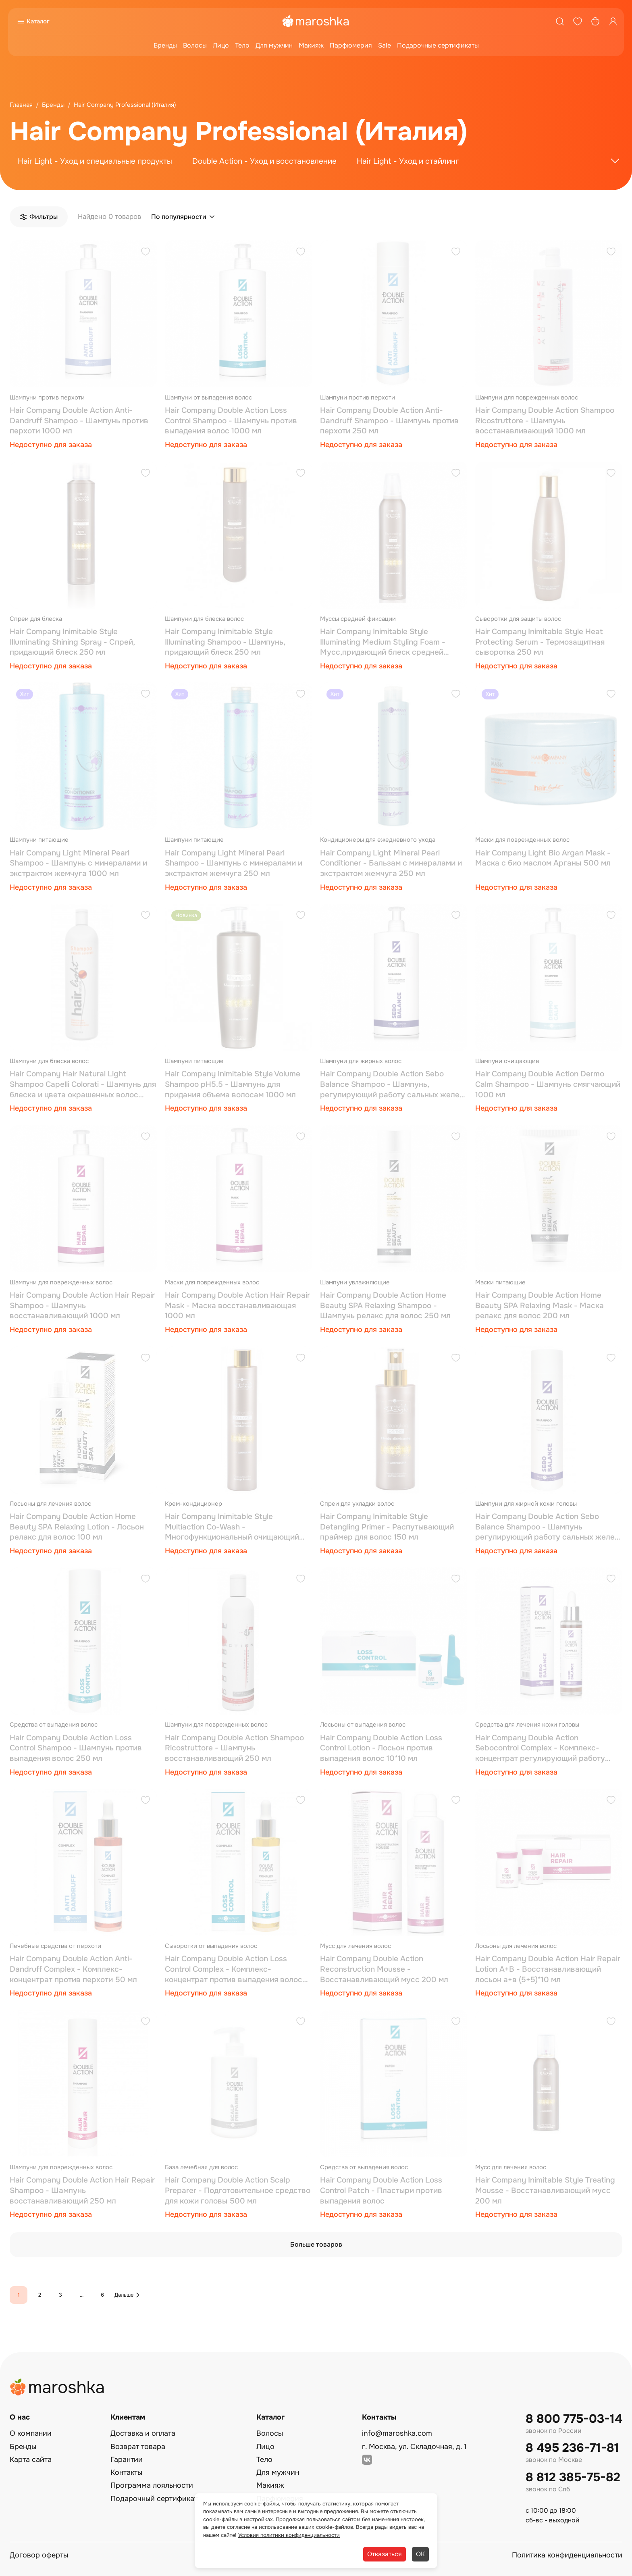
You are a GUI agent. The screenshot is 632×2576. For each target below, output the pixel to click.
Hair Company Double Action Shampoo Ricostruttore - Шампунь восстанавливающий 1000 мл (544, 421)
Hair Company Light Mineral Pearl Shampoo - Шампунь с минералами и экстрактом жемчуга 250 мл (233, 863)
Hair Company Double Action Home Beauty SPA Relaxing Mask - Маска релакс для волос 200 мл (539, 1305)
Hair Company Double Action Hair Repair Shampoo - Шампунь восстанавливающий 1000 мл (82, 1305)
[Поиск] (560, 21)
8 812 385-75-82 (573, 2477)
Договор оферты (39, 2555)
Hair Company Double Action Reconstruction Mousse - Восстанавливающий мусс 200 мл (384, 1969)
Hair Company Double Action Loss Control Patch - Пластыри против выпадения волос (381, 2190)
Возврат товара (137, 2446)
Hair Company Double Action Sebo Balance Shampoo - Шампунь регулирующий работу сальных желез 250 (547, 1527)
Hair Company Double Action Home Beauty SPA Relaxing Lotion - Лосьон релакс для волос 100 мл (77, 1527)
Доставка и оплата (142, 2433)
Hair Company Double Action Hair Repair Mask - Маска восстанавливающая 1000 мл (237, 1305)
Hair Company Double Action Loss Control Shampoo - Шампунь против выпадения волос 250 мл (76, 1748)
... (81, 2294)
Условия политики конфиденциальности (289, 2535)
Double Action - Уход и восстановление (264, 161)
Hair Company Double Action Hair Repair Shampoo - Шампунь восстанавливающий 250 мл (82, 2190)
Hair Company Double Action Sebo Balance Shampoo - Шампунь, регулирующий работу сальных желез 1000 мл (392, 1084)
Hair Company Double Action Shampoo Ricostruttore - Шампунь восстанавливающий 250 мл (234, 1748)
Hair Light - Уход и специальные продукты (95, 161)
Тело (242, 45)
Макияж (311, 45)
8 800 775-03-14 (574, 2419)
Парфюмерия (351, 45)
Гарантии (126, 2459)
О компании (31, 2433)
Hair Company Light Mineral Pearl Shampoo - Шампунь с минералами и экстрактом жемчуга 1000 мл (78, 863)
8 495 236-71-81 (572, 2448)
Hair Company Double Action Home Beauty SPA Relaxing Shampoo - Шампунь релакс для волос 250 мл (385, 1305)
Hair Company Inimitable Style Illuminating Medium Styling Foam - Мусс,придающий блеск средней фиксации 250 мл (382, 642)
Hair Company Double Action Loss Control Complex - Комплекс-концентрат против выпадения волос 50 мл (233, 1969)
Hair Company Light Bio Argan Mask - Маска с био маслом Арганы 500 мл (543, 858)
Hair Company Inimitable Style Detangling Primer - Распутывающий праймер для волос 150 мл (387, 1527)
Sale (384, 45)
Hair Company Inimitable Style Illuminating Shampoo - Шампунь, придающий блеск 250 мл (225, 642)
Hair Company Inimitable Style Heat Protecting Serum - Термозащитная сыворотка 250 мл (540, 642)
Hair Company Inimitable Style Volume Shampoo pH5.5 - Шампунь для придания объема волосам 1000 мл (232, 1084)
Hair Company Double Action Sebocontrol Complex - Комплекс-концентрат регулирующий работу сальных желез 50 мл (540, 1748)
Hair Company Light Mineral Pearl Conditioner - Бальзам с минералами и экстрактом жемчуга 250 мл (391, 863)
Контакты (126, 2472)
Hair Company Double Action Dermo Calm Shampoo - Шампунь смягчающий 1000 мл (547, 1084)
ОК (420, 2554)
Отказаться (384, 2554)
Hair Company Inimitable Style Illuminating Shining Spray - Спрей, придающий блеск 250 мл (72, 642)
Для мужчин (274, 45)
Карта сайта (31, 2459)
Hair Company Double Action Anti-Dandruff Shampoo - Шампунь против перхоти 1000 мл (79, 421)
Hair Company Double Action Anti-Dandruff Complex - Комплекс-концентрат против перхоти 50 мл (73, 1969)
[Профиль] (613, 21)
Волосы (195, 45)
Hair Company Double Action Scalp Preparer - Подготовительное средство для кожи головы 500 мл (237, 2190)
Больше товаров (316, 2244)
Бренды (165, 45)
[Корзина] (595, 21)
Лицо (221, 45)
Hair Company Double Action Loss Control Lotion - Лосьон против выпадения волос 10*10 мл (381, 1748)
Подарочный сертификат (154, 2498)
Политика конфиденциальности (567, 2555)
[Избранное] (577, 21)
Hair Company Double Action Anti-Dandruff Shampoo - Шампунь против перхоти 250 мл (389, 421)
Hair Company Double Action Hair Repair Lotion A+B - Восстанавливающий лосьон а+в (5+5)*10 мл (547, 1969)
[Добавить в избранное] (145, 252)
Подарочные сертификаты (438, 45)
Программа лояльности (151, 2485)
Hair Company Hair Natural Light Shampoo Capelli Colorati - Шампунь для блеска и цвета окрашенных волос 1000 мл (83, 1084)
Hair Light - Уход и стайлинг (408, 161)
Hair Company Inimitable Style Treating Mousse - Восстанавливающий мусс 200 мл (545, 2190)
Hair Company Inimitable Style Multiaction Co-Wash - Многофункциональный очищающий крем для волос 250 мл (232, 1527)
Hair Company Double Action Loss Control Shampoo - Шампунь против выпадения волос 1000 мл (231, 421)
